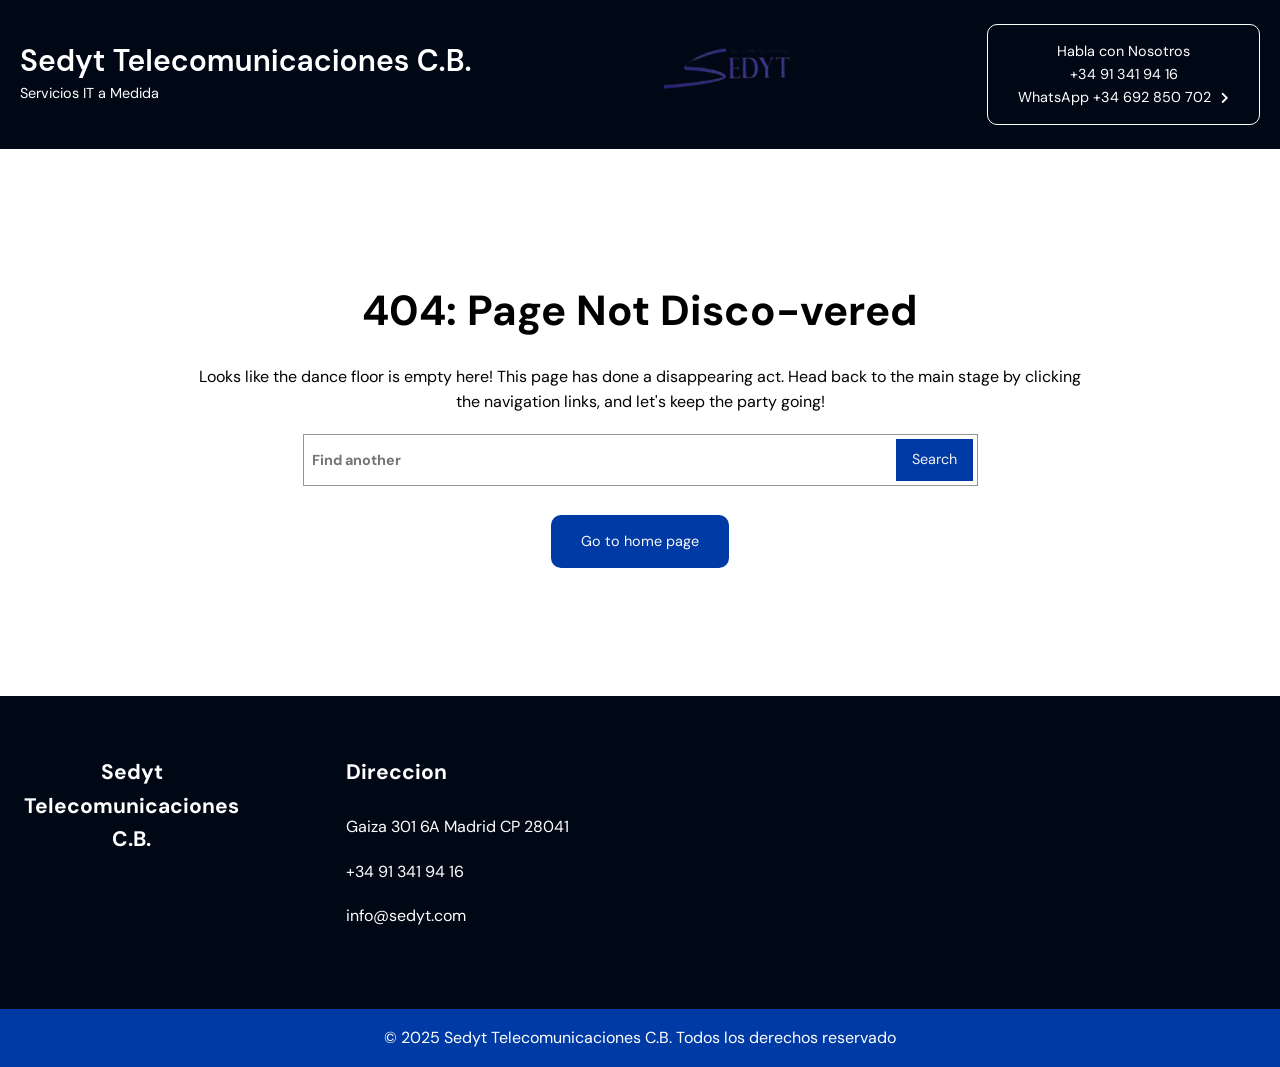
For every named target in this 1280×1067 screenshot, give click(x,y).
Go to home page (640, 541)
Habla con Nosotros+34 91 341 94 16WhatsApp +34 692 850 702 (1114, 74)
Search (934, 459)
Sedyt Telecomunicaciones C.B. (246, 60)
